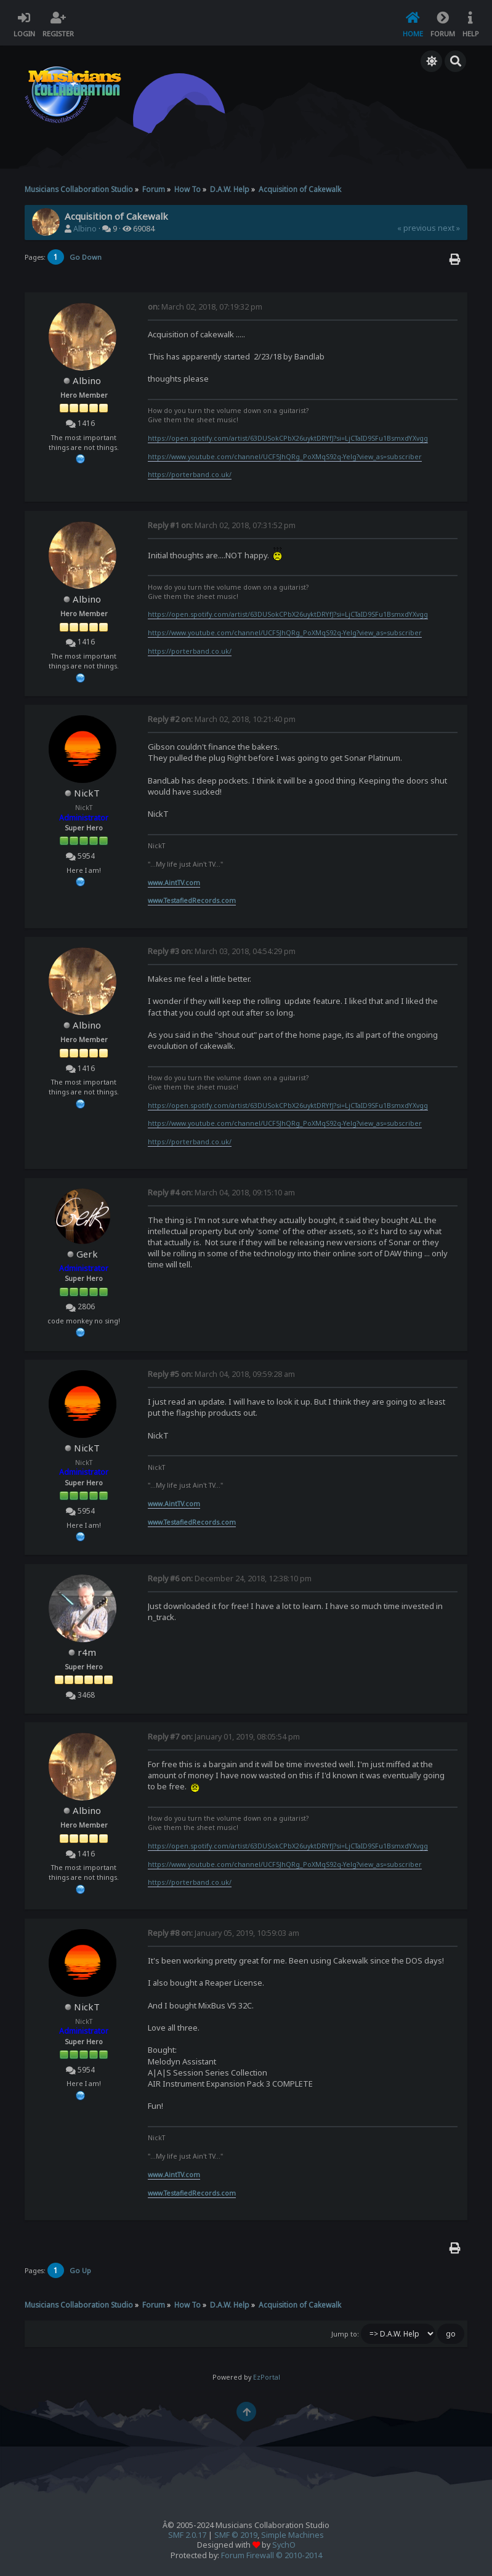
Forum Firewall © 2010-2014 (271, 2555)
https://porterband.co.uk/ (190, 474)
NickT (87, 793)
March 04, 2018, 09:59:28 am (221, 1374)
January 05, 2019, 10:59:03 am (223, 1933)
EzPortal (266, 2377)
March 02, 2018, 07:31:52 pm (222, 525)
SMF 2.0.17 (187, 2535)
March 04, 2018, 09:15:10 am (221, 1192)
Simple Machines (292, 2535)
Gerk (87, 1254)
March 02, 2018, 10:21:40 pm (222, 719)
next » (449, 228)
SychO (284, 2545)
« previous (416, 228)
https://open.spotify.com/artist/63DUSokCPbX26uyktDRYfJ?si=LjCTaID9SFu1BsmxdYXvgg (288, 438)
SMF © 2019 (235, 2535)
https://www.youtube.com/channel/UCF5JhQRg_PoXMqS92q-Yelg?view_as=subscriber (285, 456)
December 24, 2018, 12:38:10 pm (230, 1578)
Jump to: (345, 2334)
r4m (87, 1652)
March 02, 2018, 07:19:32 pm (205, 307)
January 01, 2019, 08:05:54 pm (224, 1736)
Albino (85, 228)
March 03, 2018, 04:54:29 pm (222, 951)
